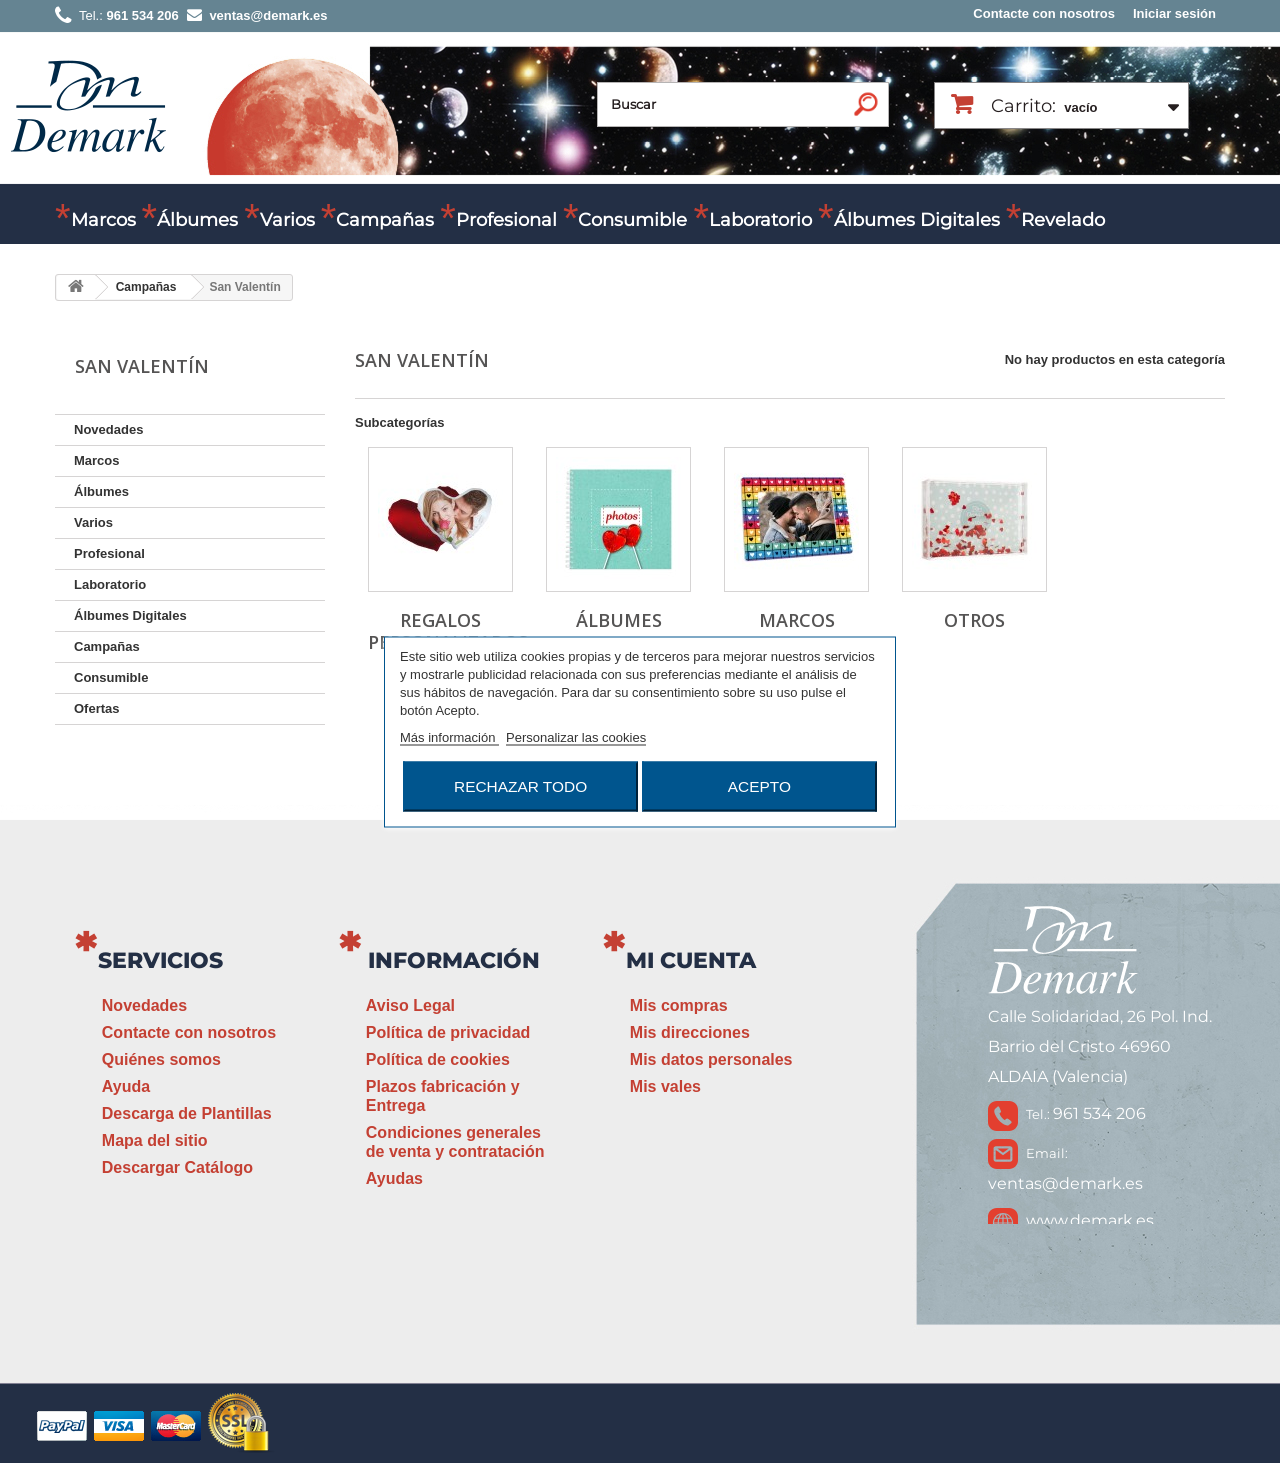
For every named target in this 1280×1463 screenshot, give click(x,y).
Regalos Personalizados (448, 631)
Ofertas (97, 708)
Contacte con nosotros (1044, 13)
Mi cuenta (691, 960)
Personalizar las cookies (576, 736)
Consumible (632, 220)
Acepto (759, 785)
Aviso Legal (410, 1005)
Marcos (103, 220)
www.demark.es (1090, 1220)
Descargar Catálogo (177, 1167)
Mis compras (679, 1005)
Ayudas (394, 1178)
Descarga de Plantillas (187, 1113)
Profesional (506, 220)
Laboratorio (760, 220)
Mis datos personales (711, 1059)
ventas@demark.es (1065, 1183)
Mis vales (665, 1086)
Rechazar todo (520, 785)
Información (454, 960)
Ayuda (126, 1086)
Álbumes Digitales (917, 220)
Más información (449, 736)
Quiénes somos (161, 1059)
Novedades (108, 429)
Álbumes (197, 220)
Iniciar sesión (1174, 13)
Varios (287, 220)
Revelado (1063, 220)
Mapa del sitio (155, 1140)
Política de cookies (438, 1059)
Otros (974, 620)
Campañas (385, 220)
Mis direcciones (690, 1032)
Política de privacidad (448, 1032)
